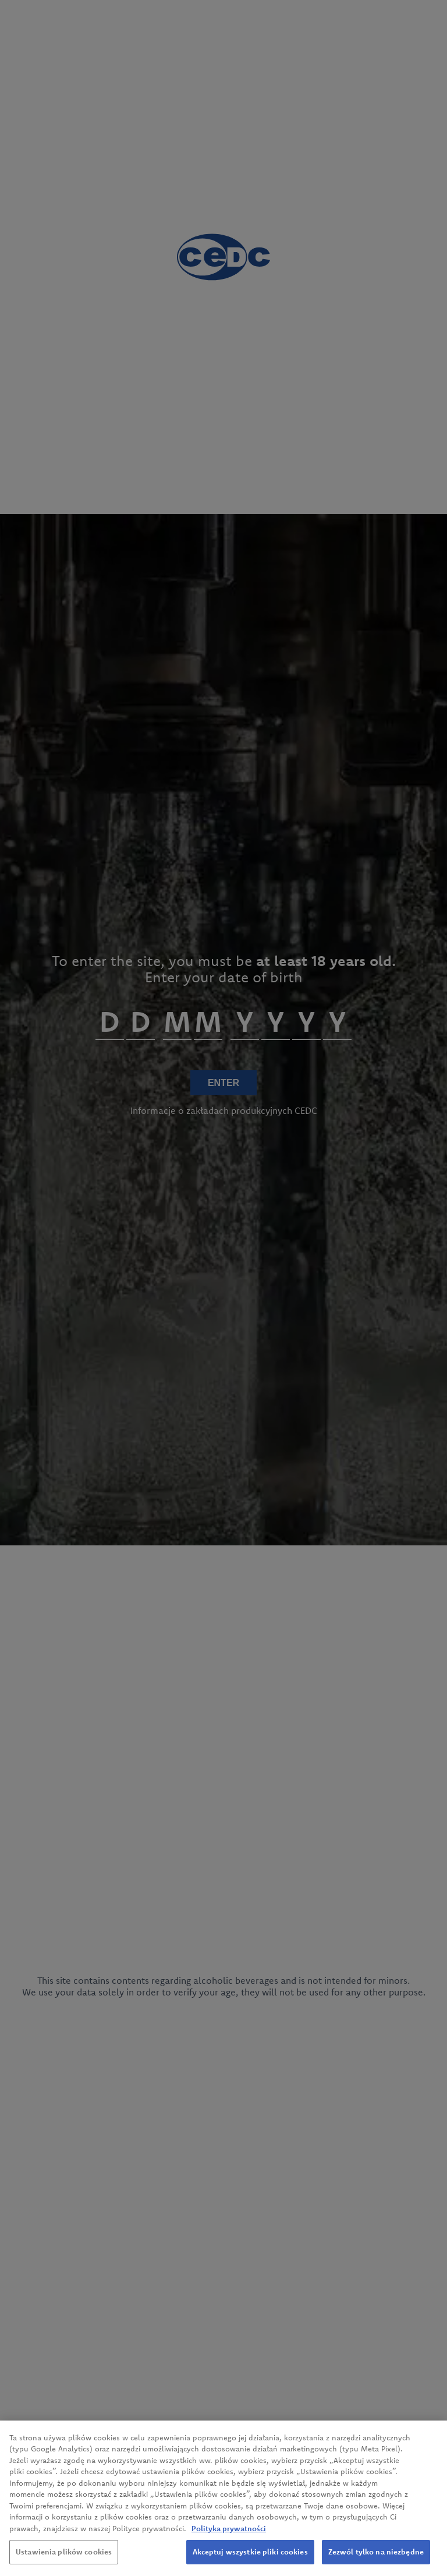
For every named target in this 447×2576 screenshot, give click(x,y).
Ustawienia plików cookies (64, 2551)
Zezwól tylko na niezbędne (376, 2551)
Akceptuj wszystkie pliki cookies (250, 2551)
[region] (223, 2498)
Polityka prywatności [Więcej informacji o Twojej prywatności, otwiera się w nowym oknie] (228, 2528)
